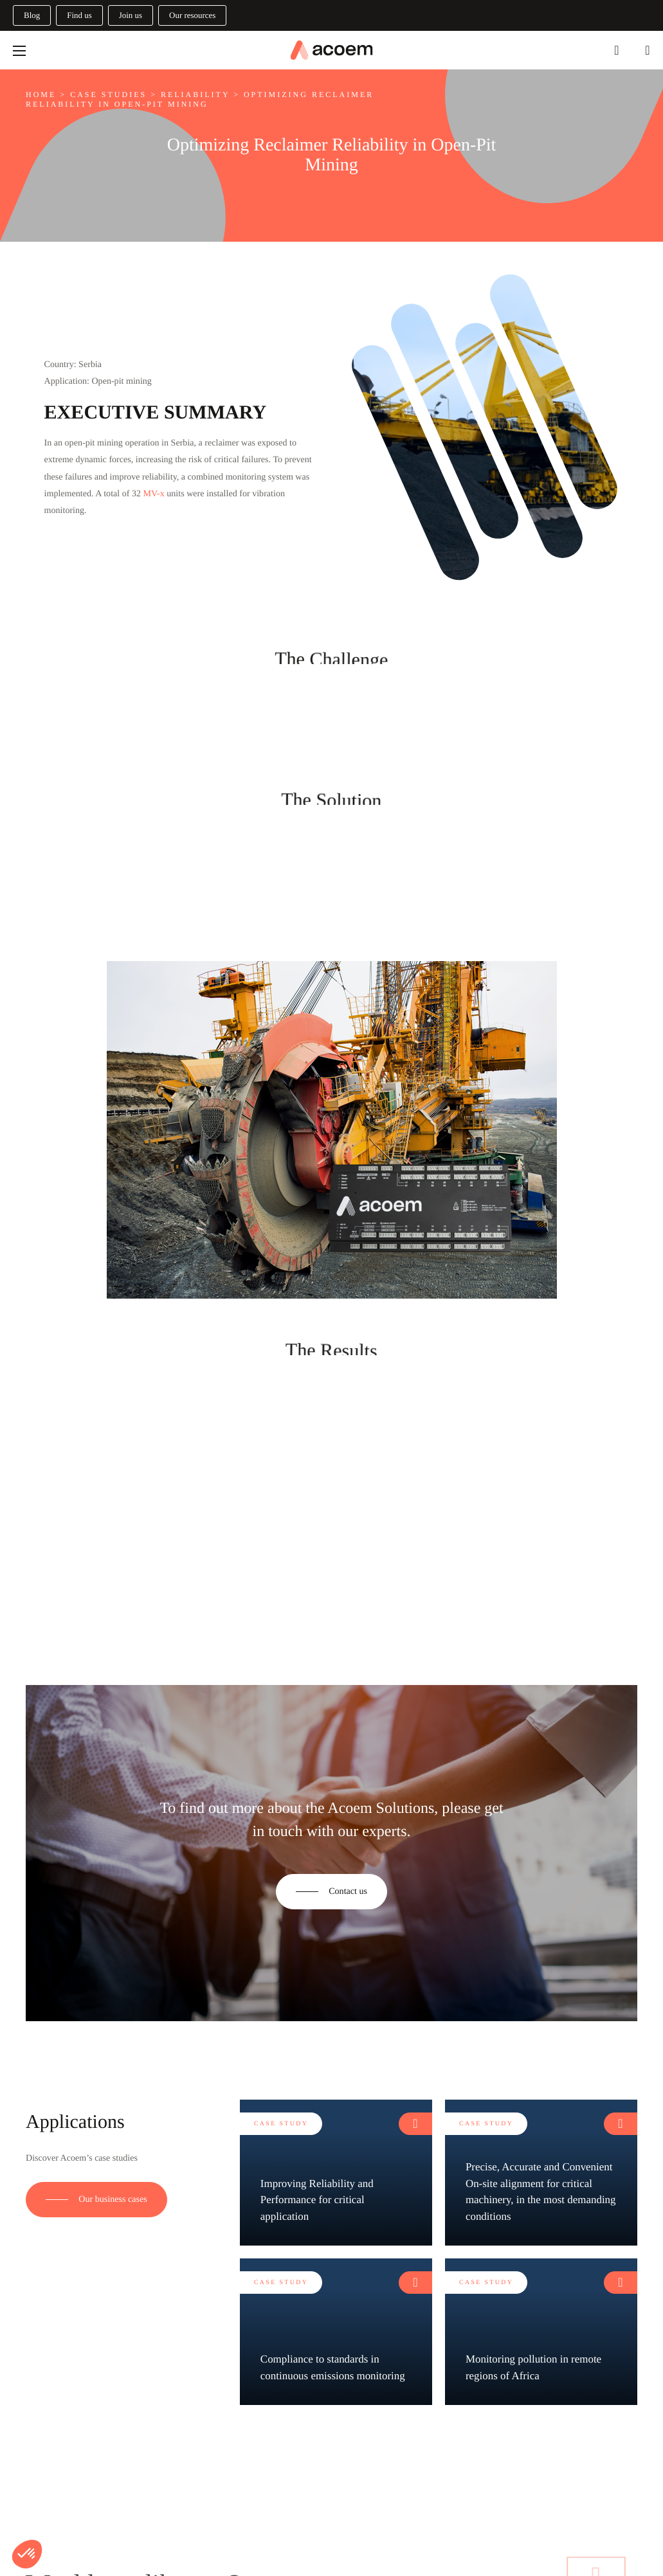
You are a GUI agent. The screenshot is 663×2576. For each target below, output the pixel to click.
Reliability (195, 94)
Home (41, 94)
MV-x (154, 494)
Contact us (348, 1891)
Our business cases (112, 2199)
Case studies (108, 94)
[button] (27, 2554)
